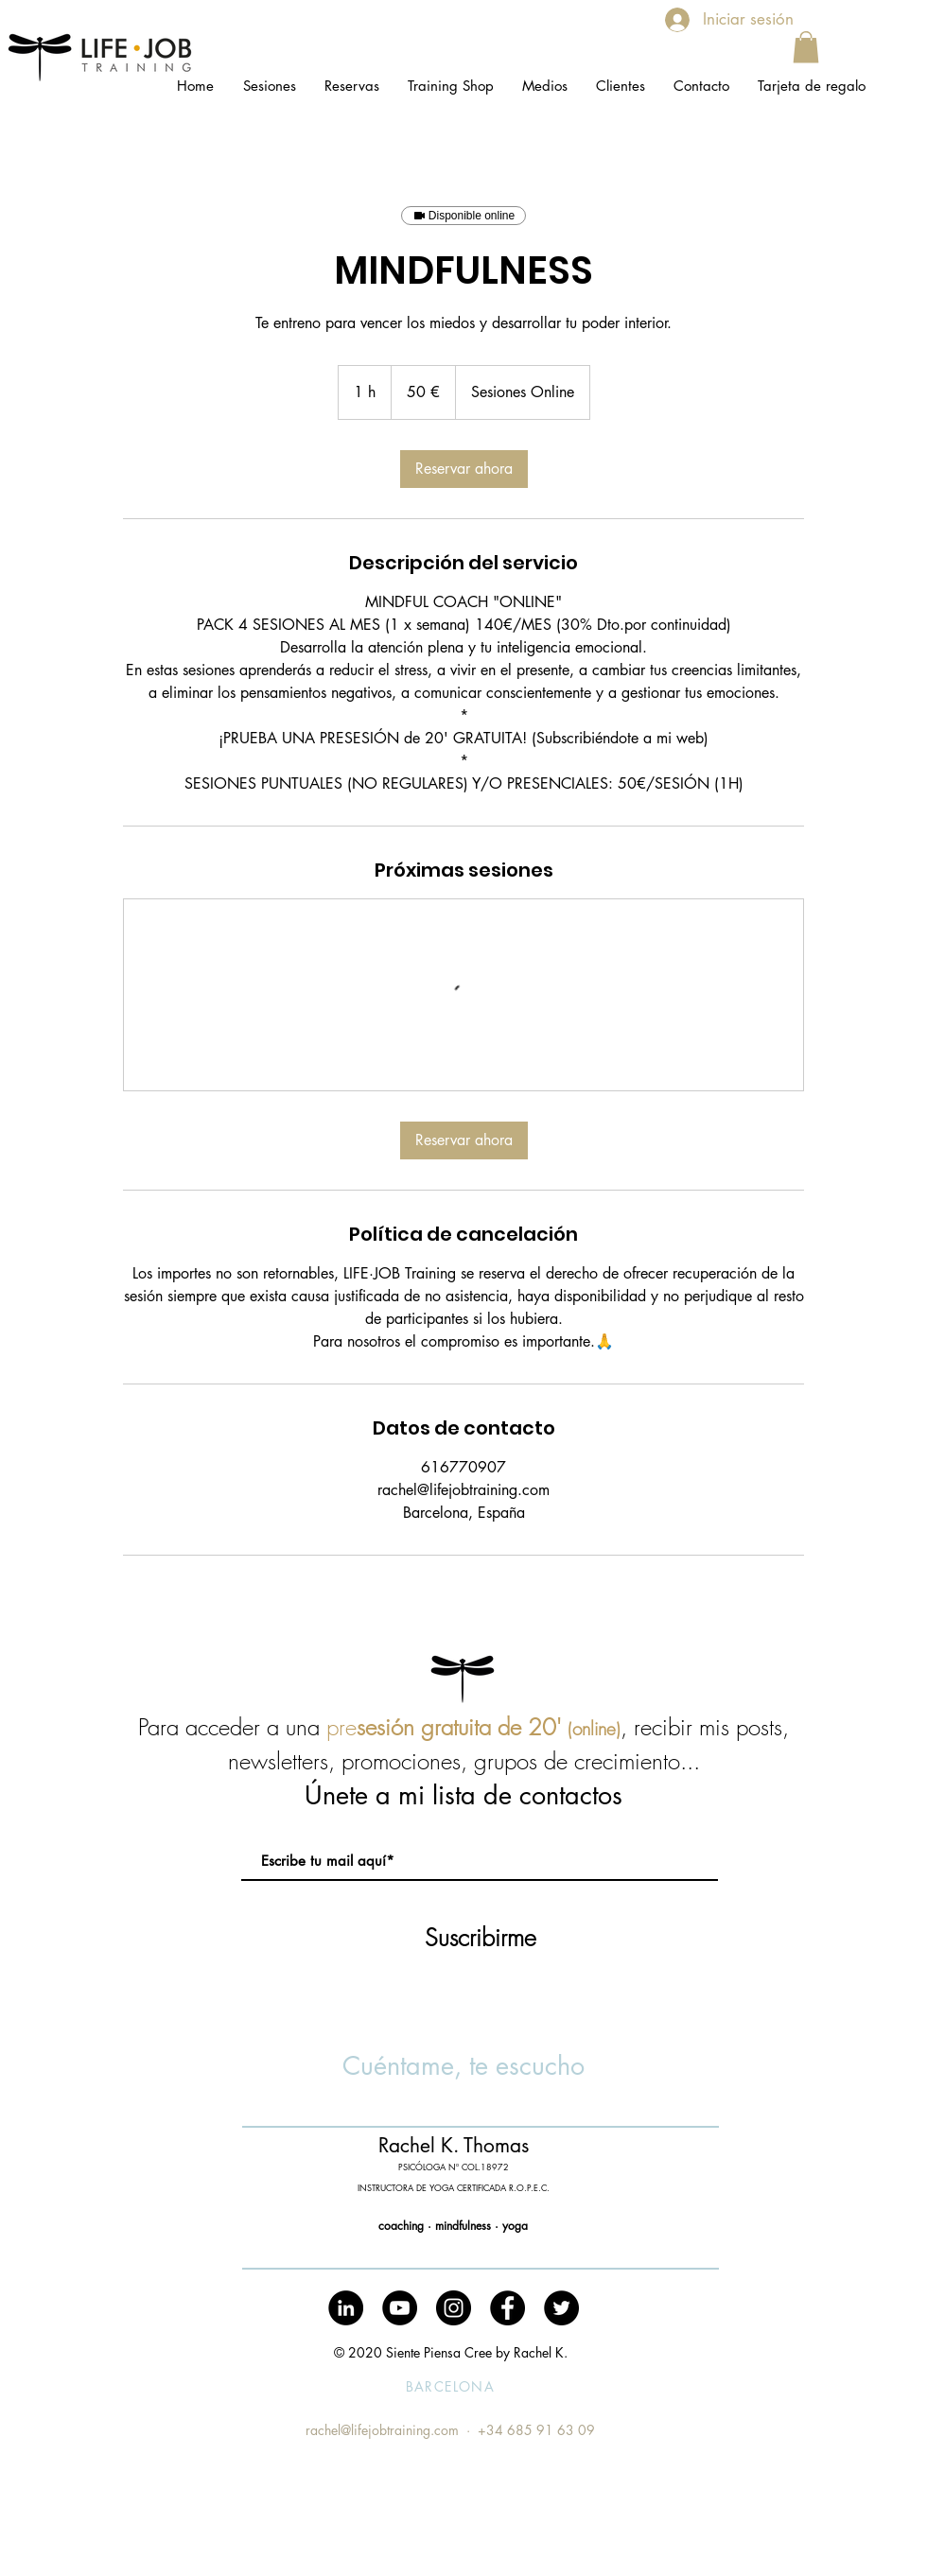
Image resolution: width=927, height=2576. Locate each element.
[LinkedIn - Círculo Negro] (345, 2307)
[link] (464, 469)
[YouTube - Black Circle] (399, 2307)
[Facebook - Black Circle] (507, 2307)
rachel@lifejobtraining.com (382, 2430)
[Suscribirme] (480, 1938)
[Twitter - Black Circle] (561, 2307)
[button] (806, 46)
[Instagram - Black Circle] (453, 2307)
